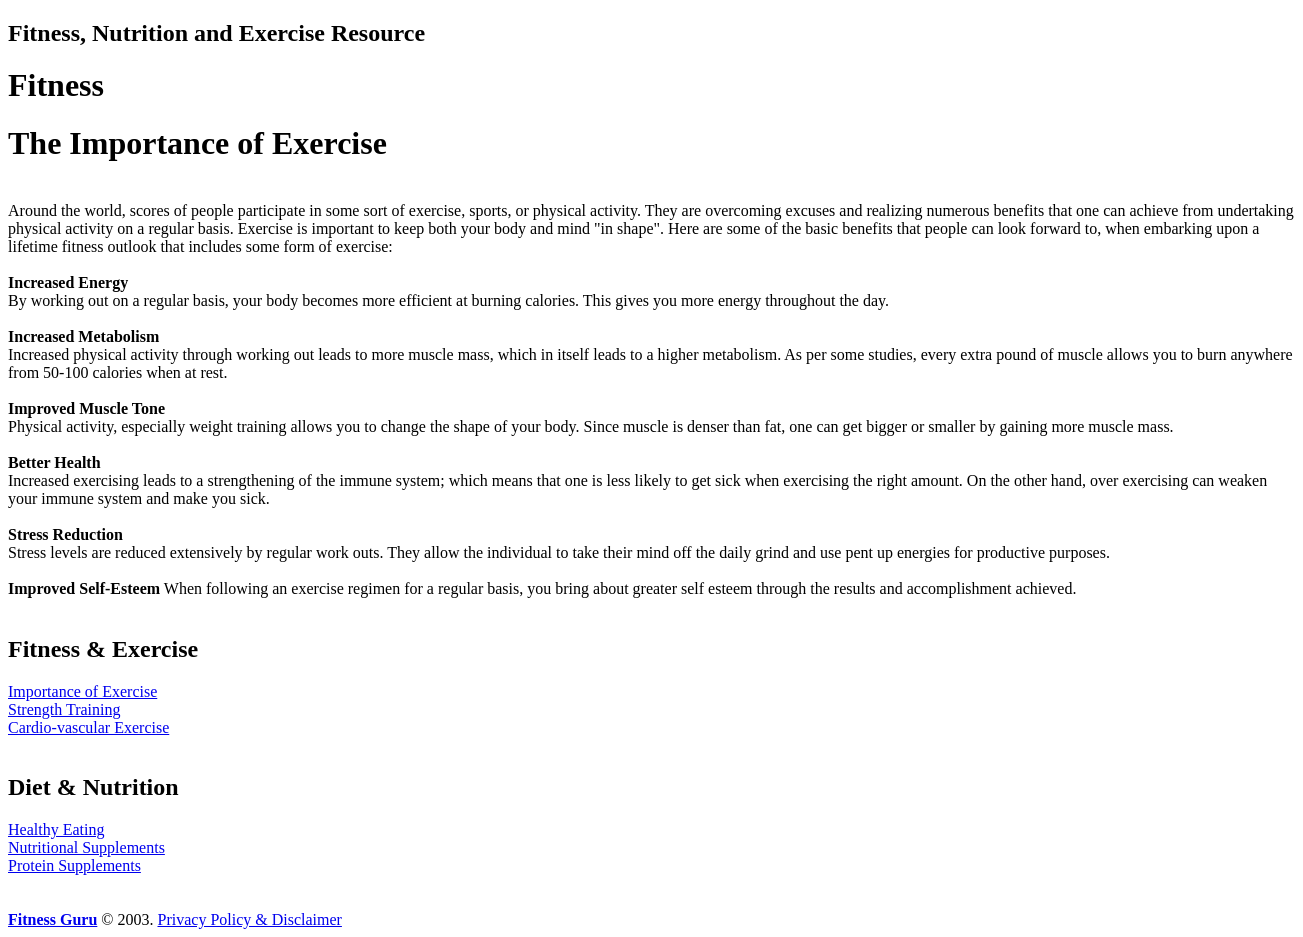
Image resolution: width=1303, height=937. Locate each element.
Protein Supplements (74, 865)
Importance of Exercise (82, 691)
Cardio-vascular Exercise (88, 727)
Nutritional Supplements (86, 847)
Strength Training (64, 709)
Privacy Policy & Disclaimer (250, 919)
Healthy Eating (56, 829)
